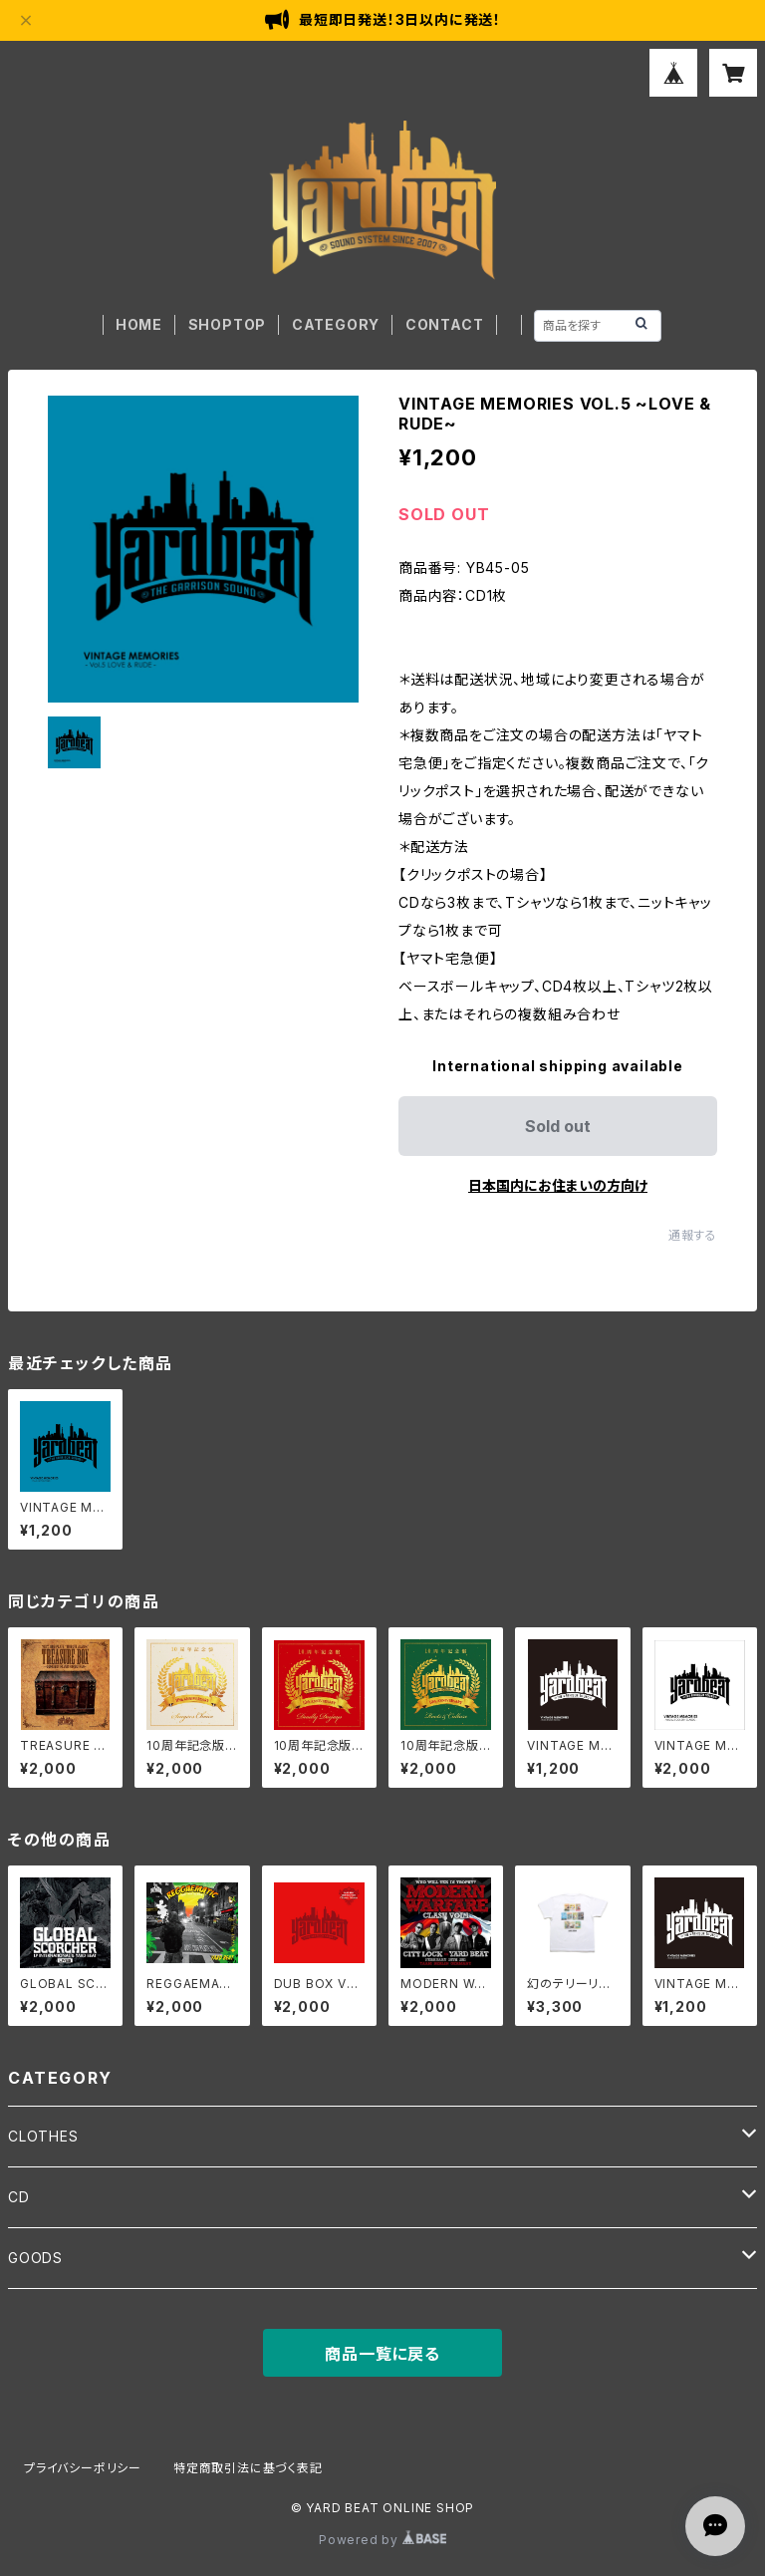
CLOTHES (43, 2136)
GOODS (35, 2257)
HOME (139, 324)
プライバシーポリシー (82, 2467)
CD (19, 2196)
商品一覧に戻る (382, 2354)
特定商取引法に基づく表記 (248, 2467)
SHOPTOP (227, 324)
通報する (692, 1235)
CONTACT (444, 324)
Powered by (382, 2539)
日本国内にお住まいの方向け (557, 1185)
